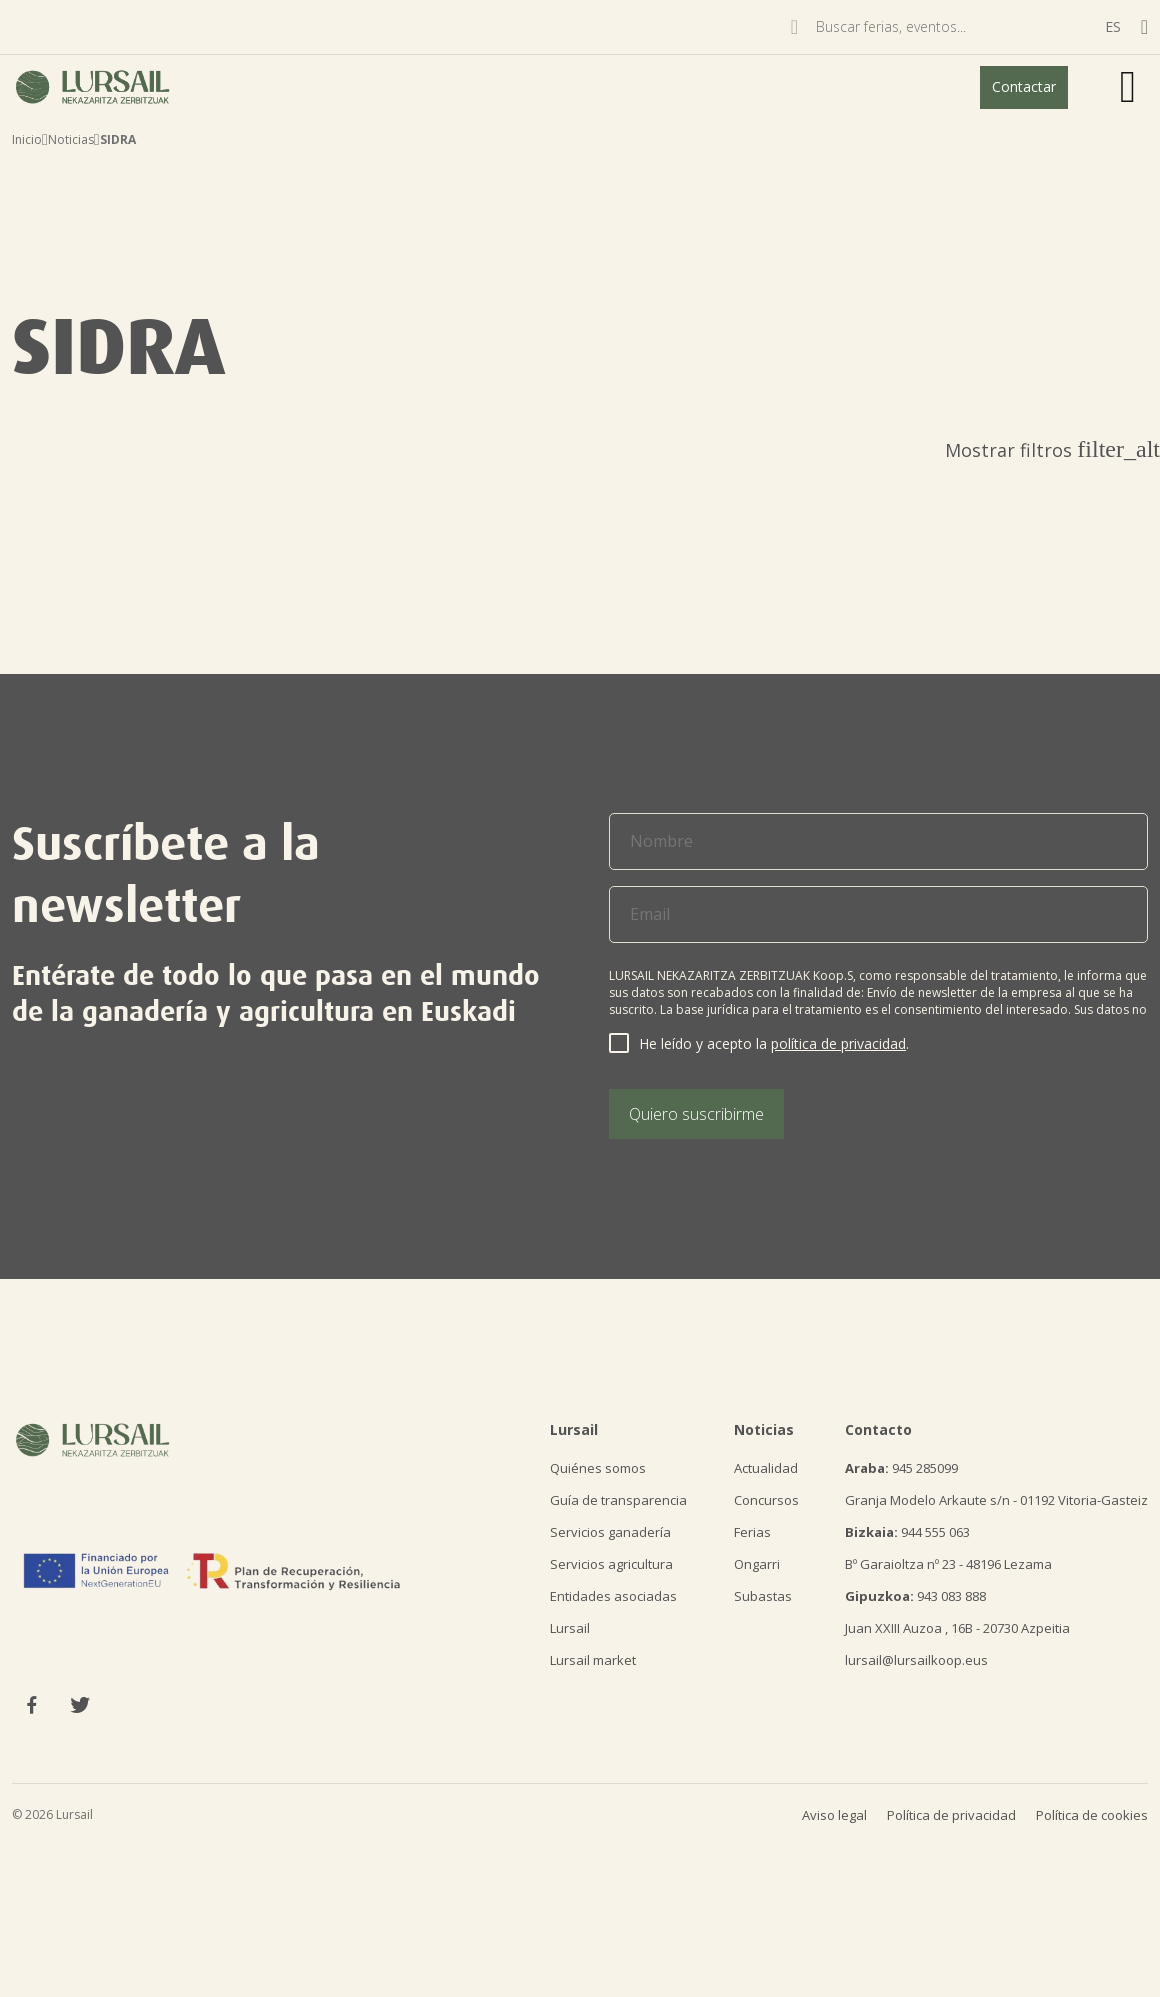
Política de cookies (1092, 1815)
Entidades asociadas (613, 1596)
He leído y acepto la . (774, 1043)
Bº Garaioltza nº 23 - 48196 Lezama (948, 1564)
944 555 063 (907, 1532)
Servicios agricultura (611, 1564)
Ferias (752, 1532)
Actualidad (766, 1468)
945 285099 (901, 1468)
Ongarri (757, 1564)
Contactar (1024, 86)
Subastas (763, 1596)
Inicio (27, 139)
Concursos (766, 1500)
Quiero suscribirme (696, 1114)
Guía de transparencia (618, 1500)
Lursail (570, 1628)
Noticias (71, 139)
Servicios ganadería (610, 1532)
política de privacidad (838, 1043)
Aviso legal (834, 1815)
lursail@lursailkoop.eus (916, 1660)
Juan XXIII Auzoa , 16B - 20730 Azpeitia (957, 1628)
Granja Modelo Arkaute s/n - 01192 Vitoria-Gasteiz (996, 1500)
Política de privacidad (951, 1815)
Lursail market (593, 1660)
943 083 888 (915, 1596)
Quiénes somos (598, 1468)
